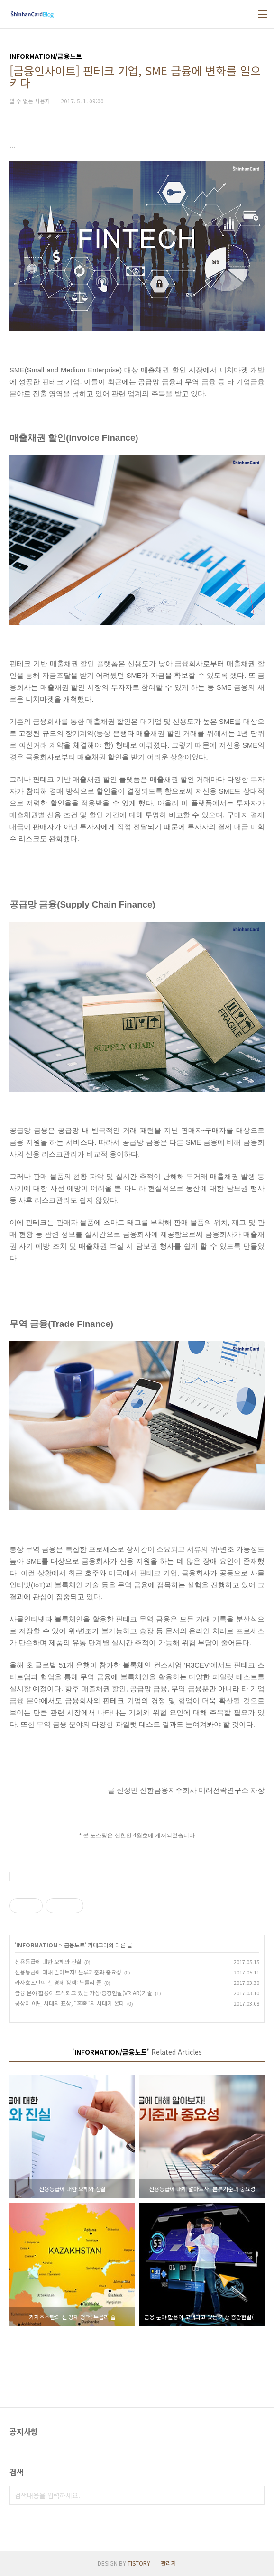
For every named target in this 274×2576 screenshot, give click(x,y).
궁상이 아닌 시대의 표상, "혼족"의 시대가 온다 (69, 2003)
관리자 (168, 2563)
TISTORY (139, 2563)
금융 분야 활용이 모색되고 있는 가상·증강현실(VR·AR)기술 (83, 1993)
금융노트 (74, 1945)
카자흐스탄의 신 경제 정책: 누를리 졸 (58, 1982)
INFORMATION (36, 1945)
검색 (255, 2495)
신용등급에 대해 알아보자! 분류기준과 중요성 (68, 1972)
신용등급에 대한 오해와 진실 (48, 1961)
